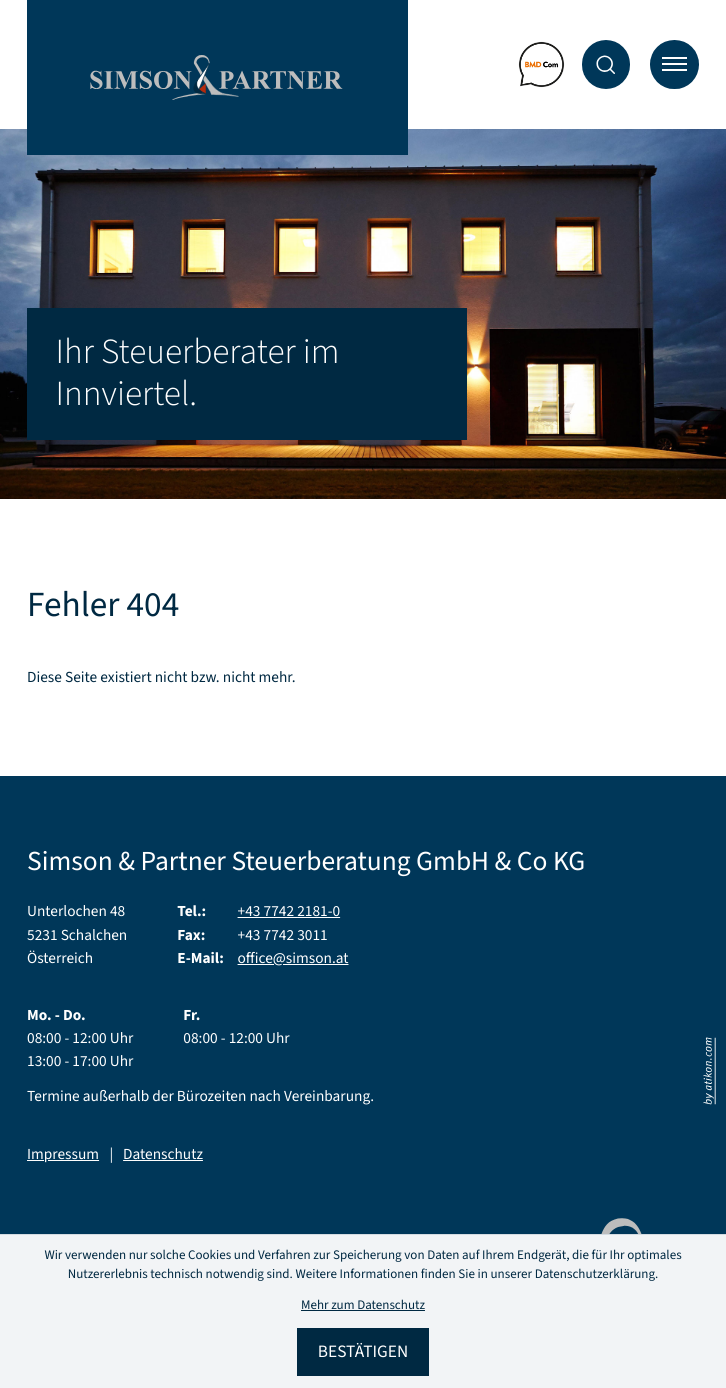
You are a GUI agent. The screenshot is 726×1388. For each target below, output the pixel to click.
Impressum (63, 1155)
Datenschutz (163, 1155)
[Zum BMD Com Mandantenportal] (541, 64)
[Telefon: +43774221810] (289, 912)
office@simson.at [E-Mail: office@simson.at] (293, 959)
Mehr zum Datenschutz (363, 1306)
